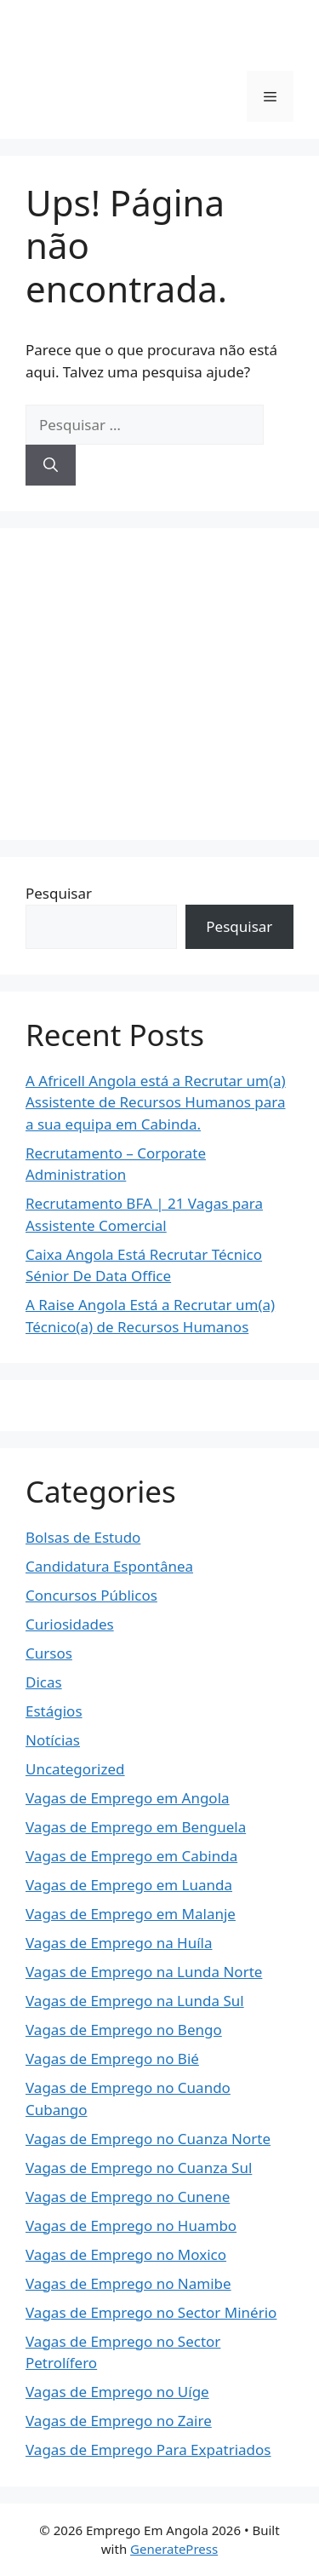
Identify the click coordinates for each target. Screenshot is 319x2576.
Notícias (53, 1740)
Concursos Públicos (91, 1595)
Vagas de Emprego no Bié (112, 2058)
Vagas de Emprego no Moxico (126, 2254)
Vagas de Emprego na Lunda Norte (144, 1971)
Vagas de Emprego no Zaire (119, 2420)
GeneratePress (174, 2548)
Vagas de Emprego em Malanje (131, 1913)
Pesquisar (59, 893)
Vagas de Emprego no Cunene (128, 2196)
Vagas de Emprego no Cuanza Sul (139, 2167)
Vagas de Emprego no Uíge (117, 2391)
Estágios (54, 1711)
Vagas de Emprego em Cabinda (131, 1856)
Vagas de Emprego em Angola (128, 1798)
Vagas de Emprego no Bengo (124, 2029)
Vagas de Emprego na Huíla (119, 1942)
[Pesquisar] (51, 465)
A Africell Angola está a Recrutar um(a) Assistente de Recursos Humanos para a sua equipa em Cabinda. (156, 1102)
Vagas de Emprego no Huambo (131, 2225)
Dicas (44, 1682)
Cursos (49, 1653)
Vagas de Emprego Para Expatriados (148, 2449)
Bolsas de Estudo (83, 1537)
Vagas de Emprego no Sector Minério (151, 2312)
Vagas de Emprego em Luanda (129, 1885)
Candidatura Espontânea (109, 1566)
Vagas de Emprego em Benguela (136, 1827)
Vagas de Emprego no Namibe (128, 2283)
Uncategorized (75, 1769)
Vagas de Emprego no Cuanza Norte (148, 2138)
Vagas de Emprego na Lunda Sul (135, 2000)
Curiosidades (70, 1624)
